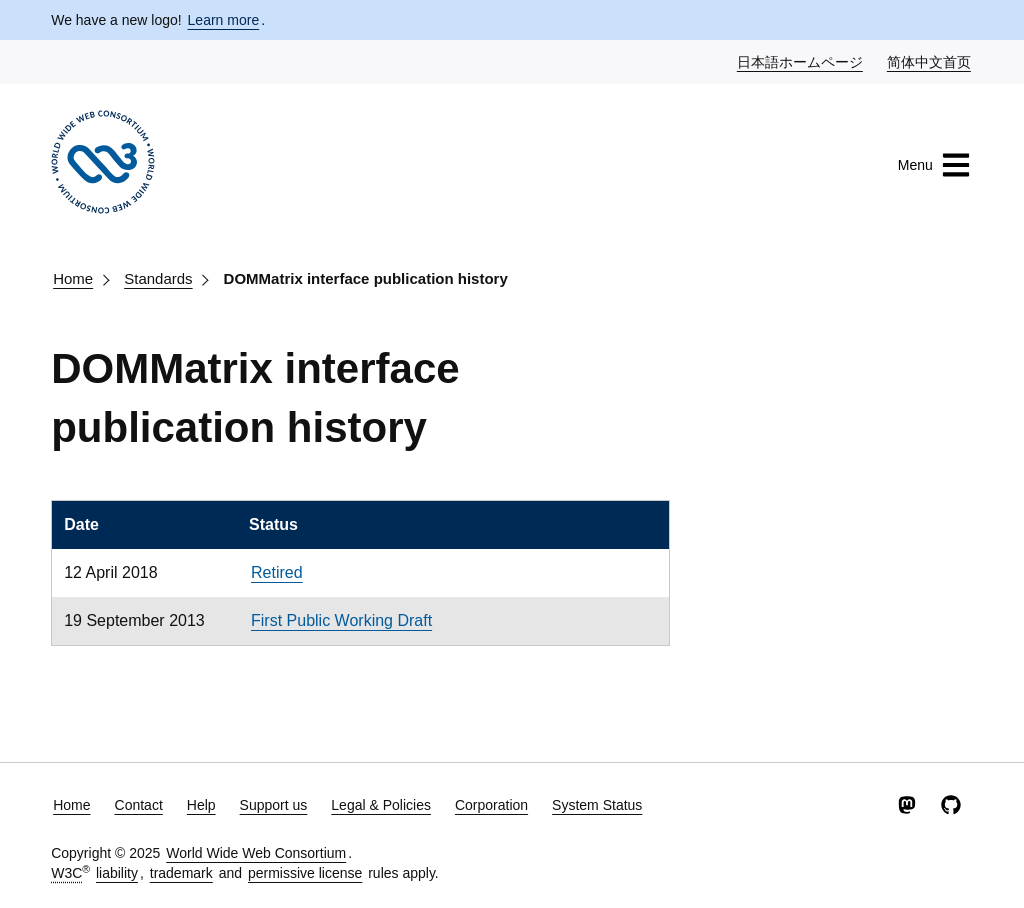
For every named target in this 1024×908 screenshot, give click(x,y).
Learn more (224, 20)
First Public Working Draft (341, 620)
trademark (181, 873)
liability (117, 873)
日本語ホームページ (801, 61)
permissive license (305, 873)
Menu (934, 165)
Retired (277, 572)
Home (73, 278)
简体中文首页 (930, 61)
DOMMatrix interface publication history (366, 278)
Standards (158, 278)
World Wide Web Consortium (256, 853)
